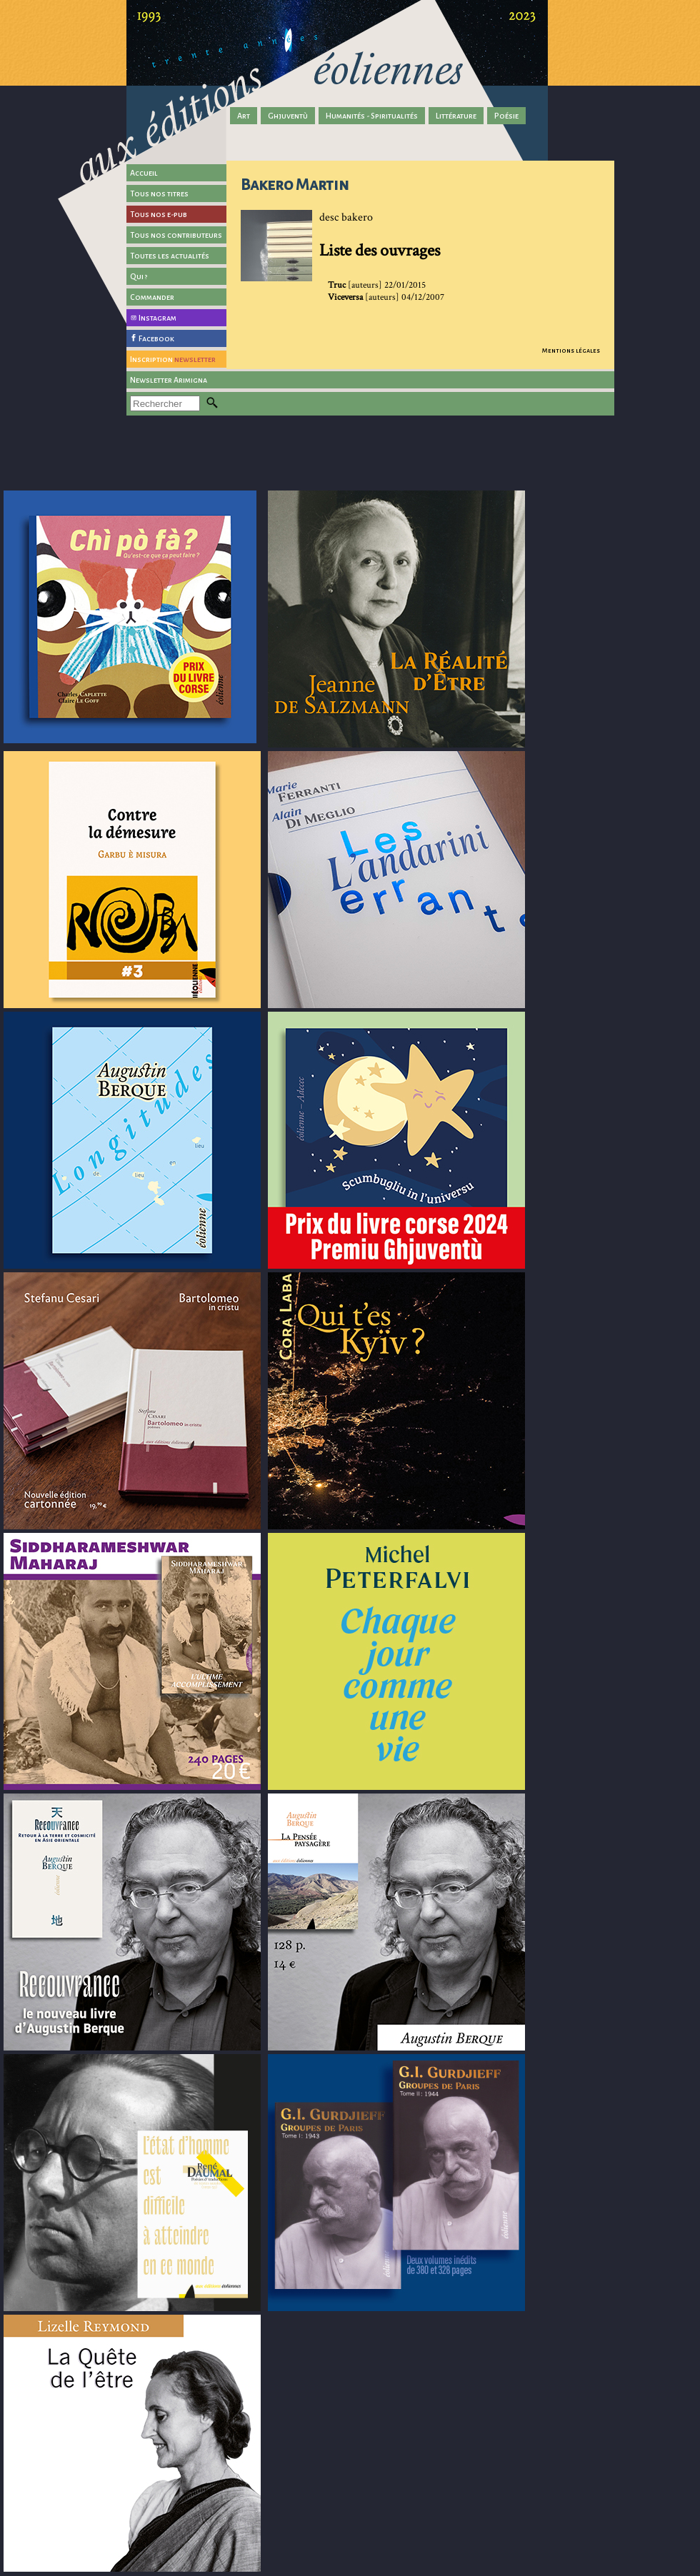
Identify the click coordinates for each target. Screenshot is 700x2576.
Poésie (506, 115)
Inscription (173, 359)
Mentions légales (571, 350)
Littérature (456, 115)
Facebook (156, 338)
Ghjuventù (288, 115)
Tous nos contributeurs (176, 235)
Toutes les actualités (169, 255)
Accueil (144, 172)
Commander (152, 297)
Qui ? (139, 276)
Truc (337, 285)
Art (243, 115)
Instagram (157, 317)
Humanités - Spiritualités (372, 115)
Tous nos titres (159, 193)
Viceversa (345, 297)
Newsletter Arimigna (168, 380)
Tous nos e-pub (158, 214)
